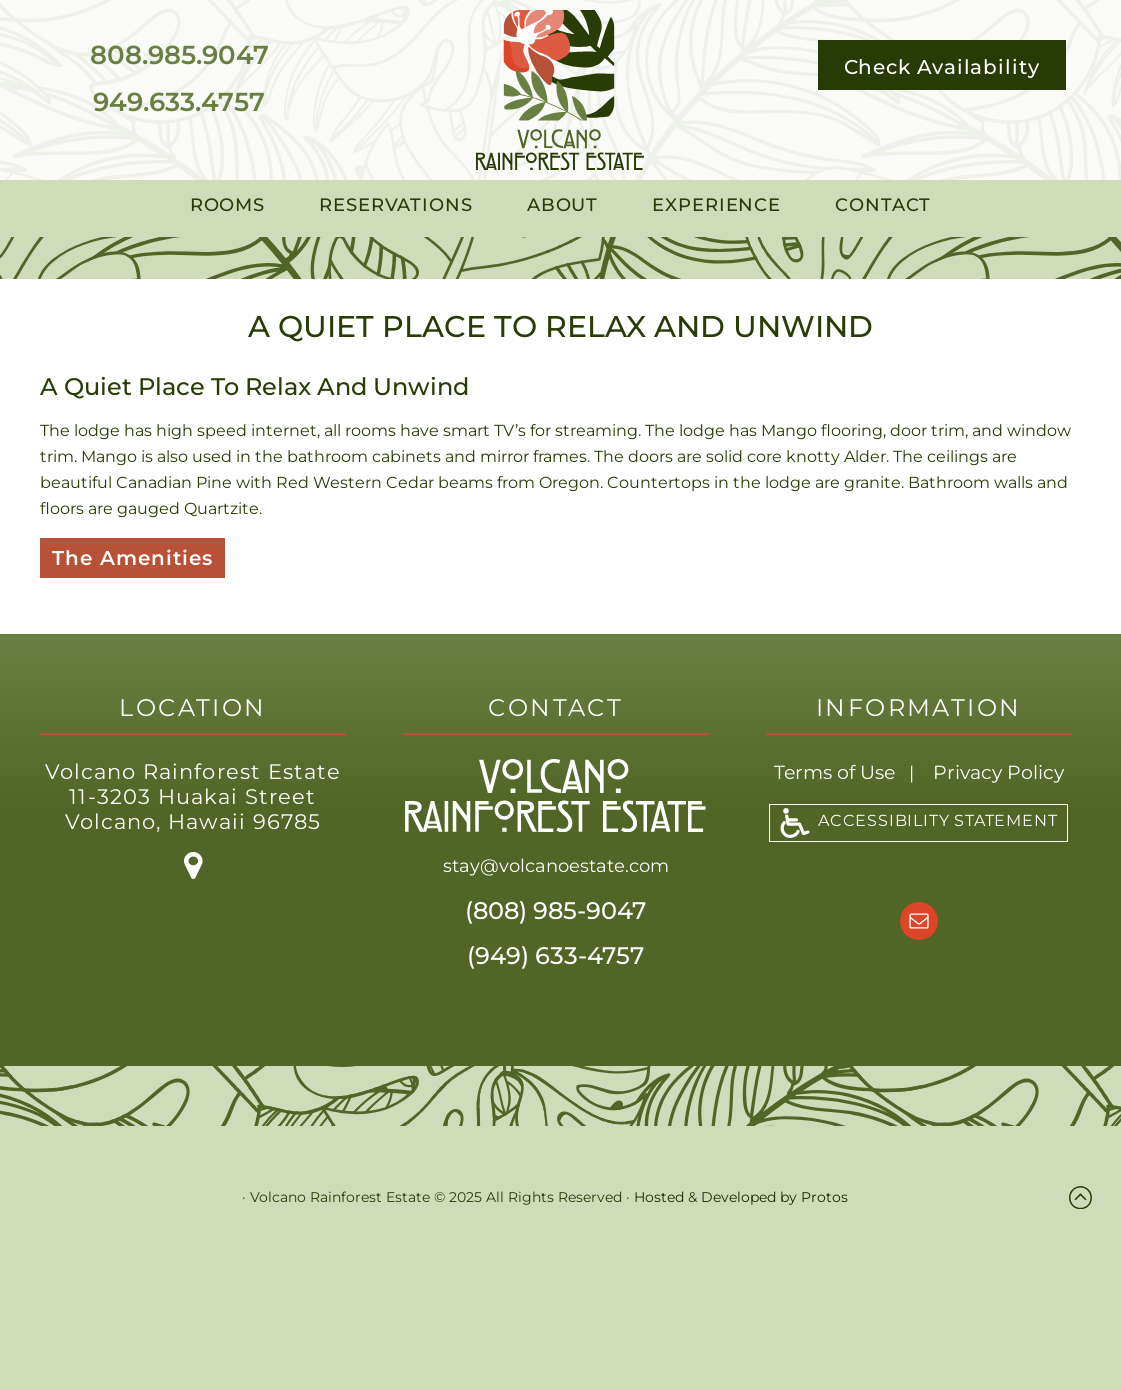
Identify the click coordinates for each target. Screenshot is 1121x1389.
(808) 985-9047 (555, 910)
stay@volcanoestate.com (556, 866)
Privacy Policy (998, 772)
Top (1085, 1197)
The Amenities (132, 558)
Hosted (659, 1197)
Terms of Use (834, 772)
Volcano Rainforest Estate (560, 90)
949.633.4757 (179, 102)
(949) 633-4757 (555, 955)
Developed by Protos (774, 1197)
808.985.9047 (179, 55)
